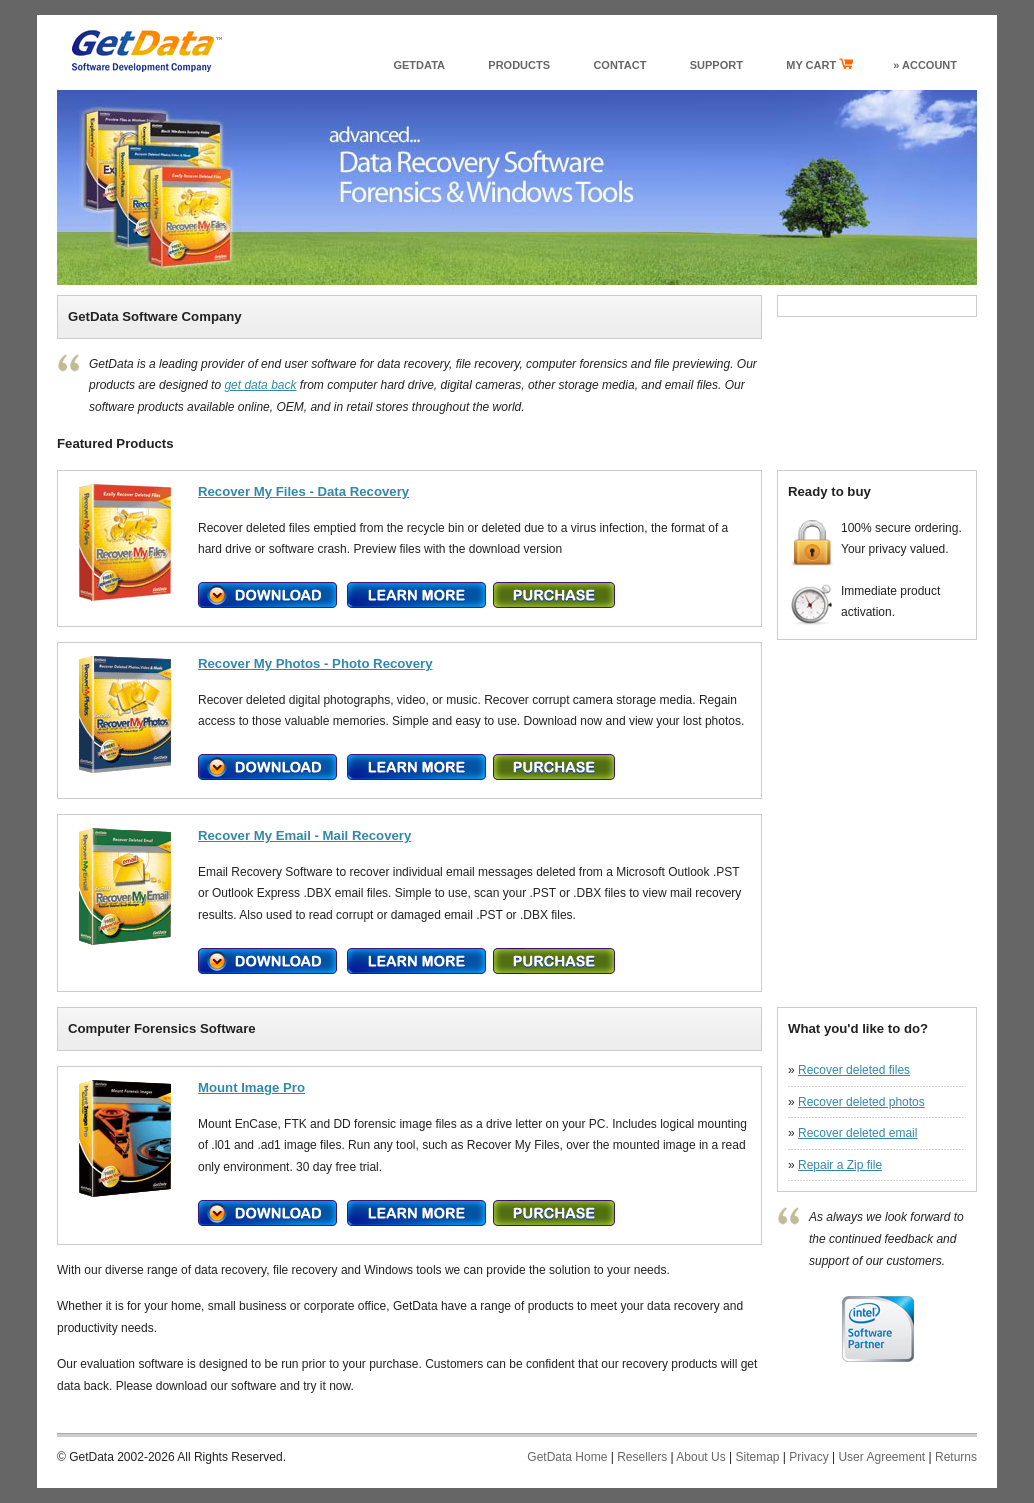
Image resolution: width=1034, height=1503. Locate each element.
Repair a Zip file (840, 1165)
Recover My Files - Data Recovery (303, 491)
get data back (260, 385)
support (716, 65)
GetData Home (567, 1457)
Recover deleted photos (861, 1102)
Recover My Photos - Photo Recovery (315, 663)
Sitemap (757, 1457)
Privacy (808, 1457)
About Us (700, 1457)
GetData (419, 65)
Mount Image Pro (251, 1087)
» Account (925, 65)
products (519, 65)
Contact (619, 65)
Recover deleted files (854, 1070)
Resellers (642, 1457)
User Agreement (881, 1457)
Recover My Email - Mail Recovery (304, 835)
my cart (819, 64)
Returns (956, 1457)
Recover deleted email (857, 1133)
